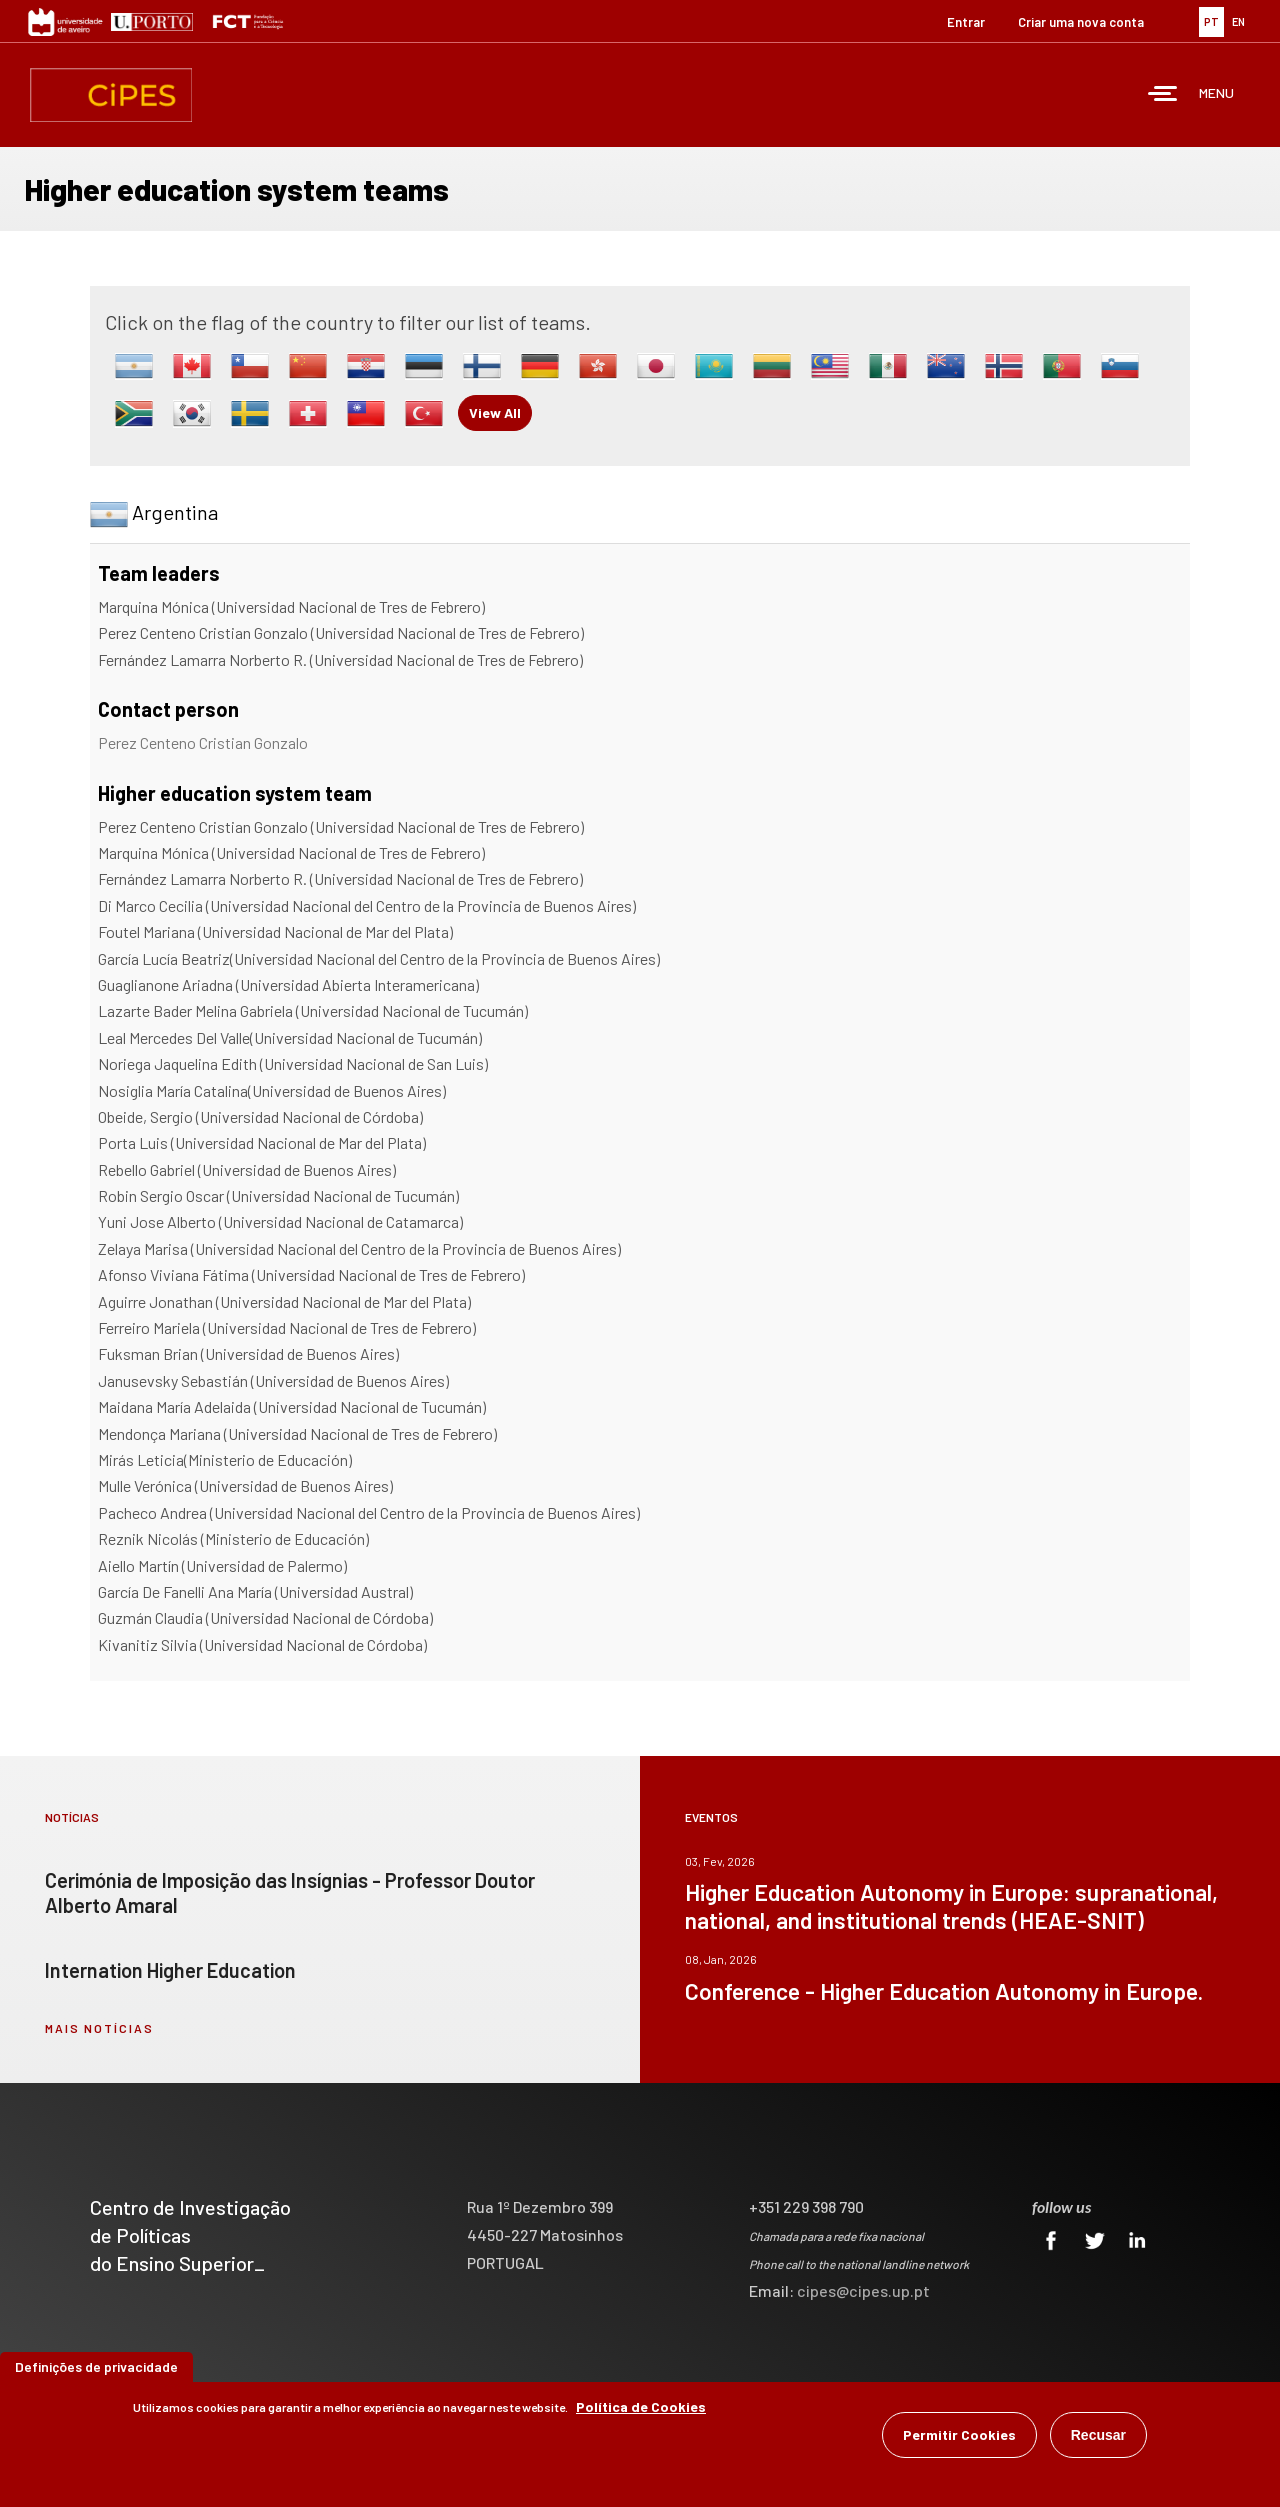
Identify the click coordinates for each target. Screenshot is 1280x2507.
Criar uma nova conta (1081, 22)
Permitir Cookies (959, 2434)
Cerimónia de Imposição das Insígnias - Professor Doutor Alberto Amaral (290, 1892)
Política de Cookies (641, 2406)
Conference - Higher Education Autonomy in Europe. (944, 1991)
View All (495, 412)
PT (1211, 21)
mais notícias (99, 2028)
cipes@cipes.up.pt (863, 2290)
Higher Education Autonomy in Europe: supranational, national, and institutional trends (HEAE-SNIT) (951, 1906)
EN (1238, 21)
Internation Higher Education (170, 1970)
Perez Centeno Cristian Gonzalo (203, 742)
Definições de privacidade (96, 2366)
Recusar (1098, 2435)
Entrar (966, 22)
